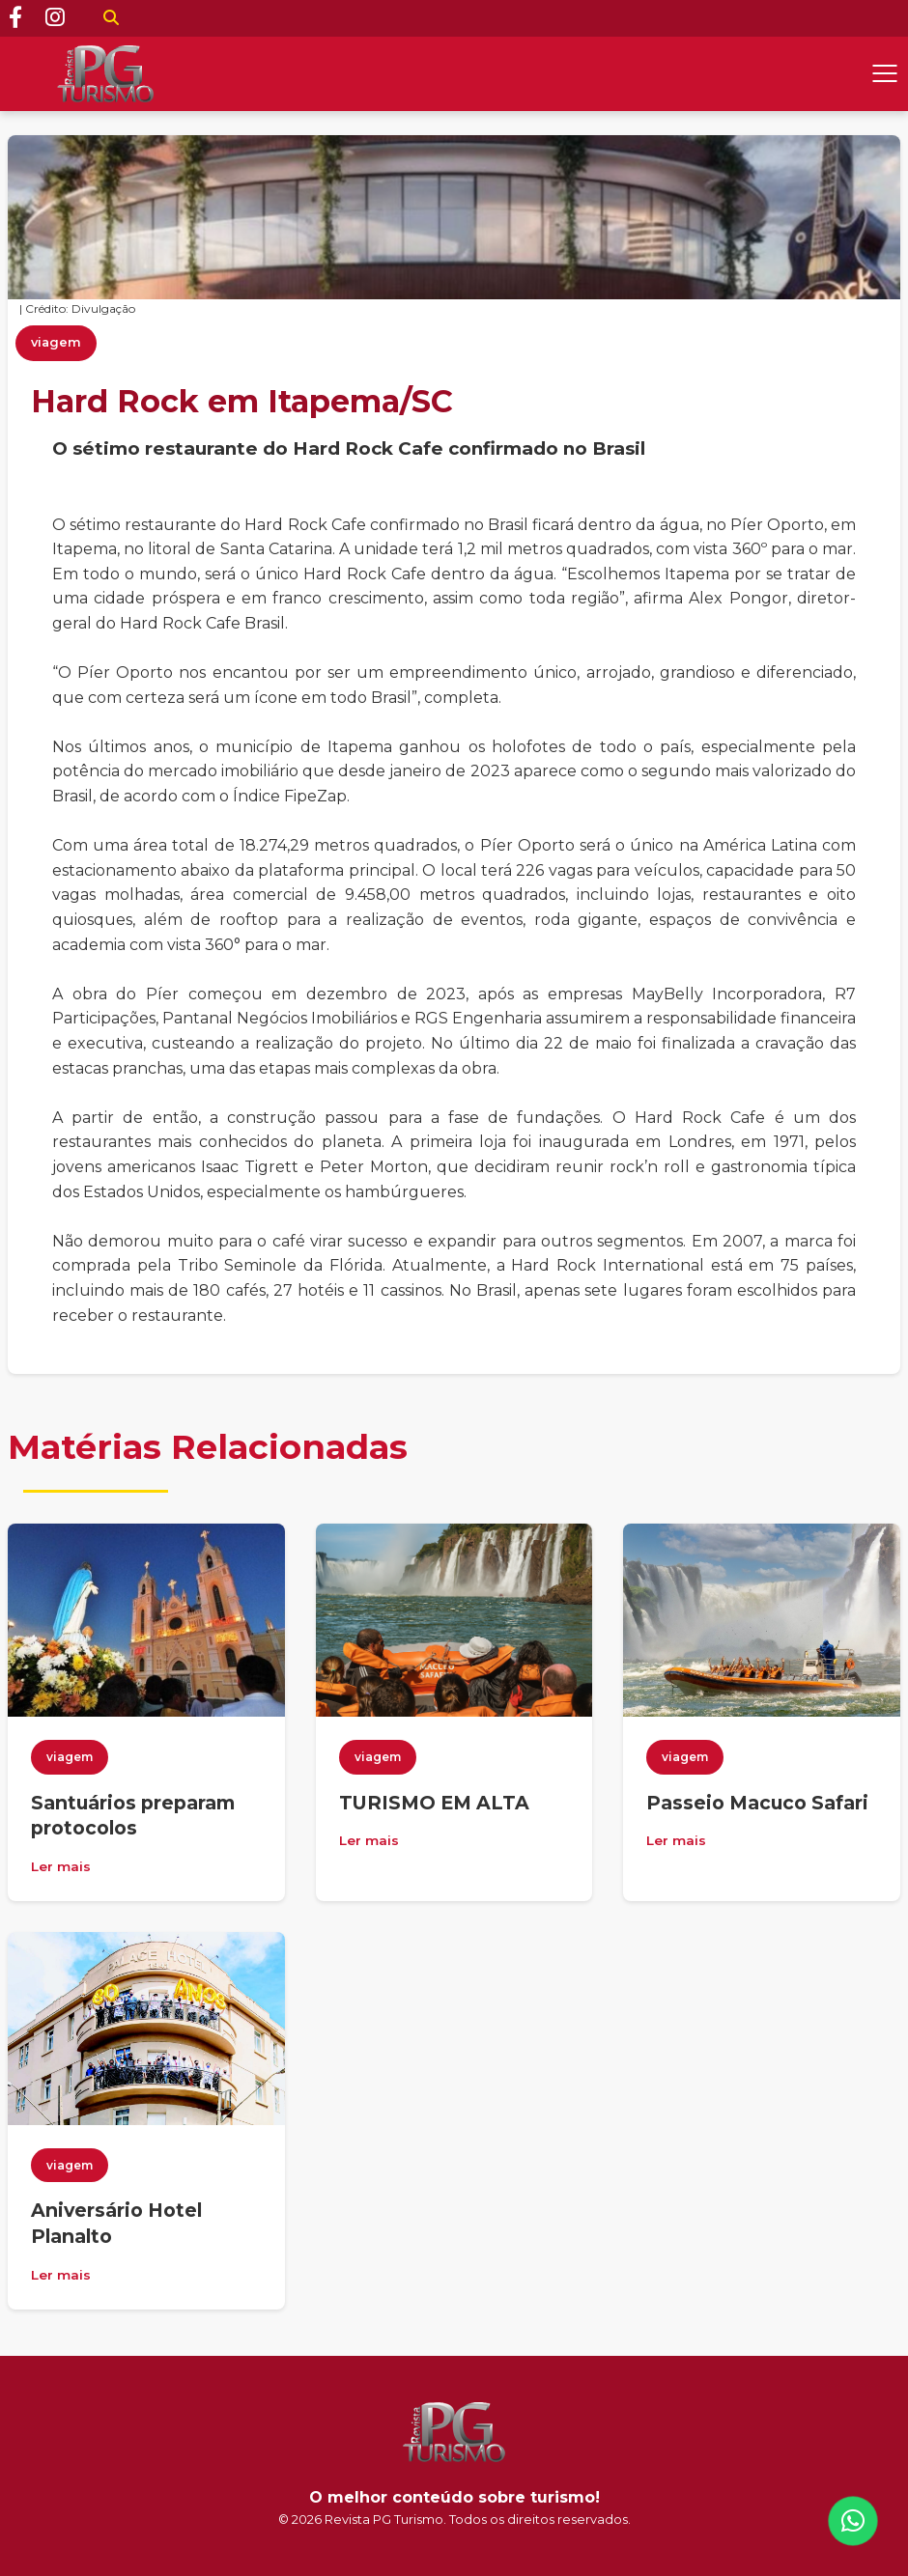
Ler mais (61, 1866)
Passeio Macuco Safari (757, 1802)
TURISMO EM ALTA (434, 1802)
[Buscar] (111, 18)
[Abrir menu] (884, 73)
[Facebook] (15, 18)
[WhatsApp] (853, 2521)
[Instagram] (55, 18)
